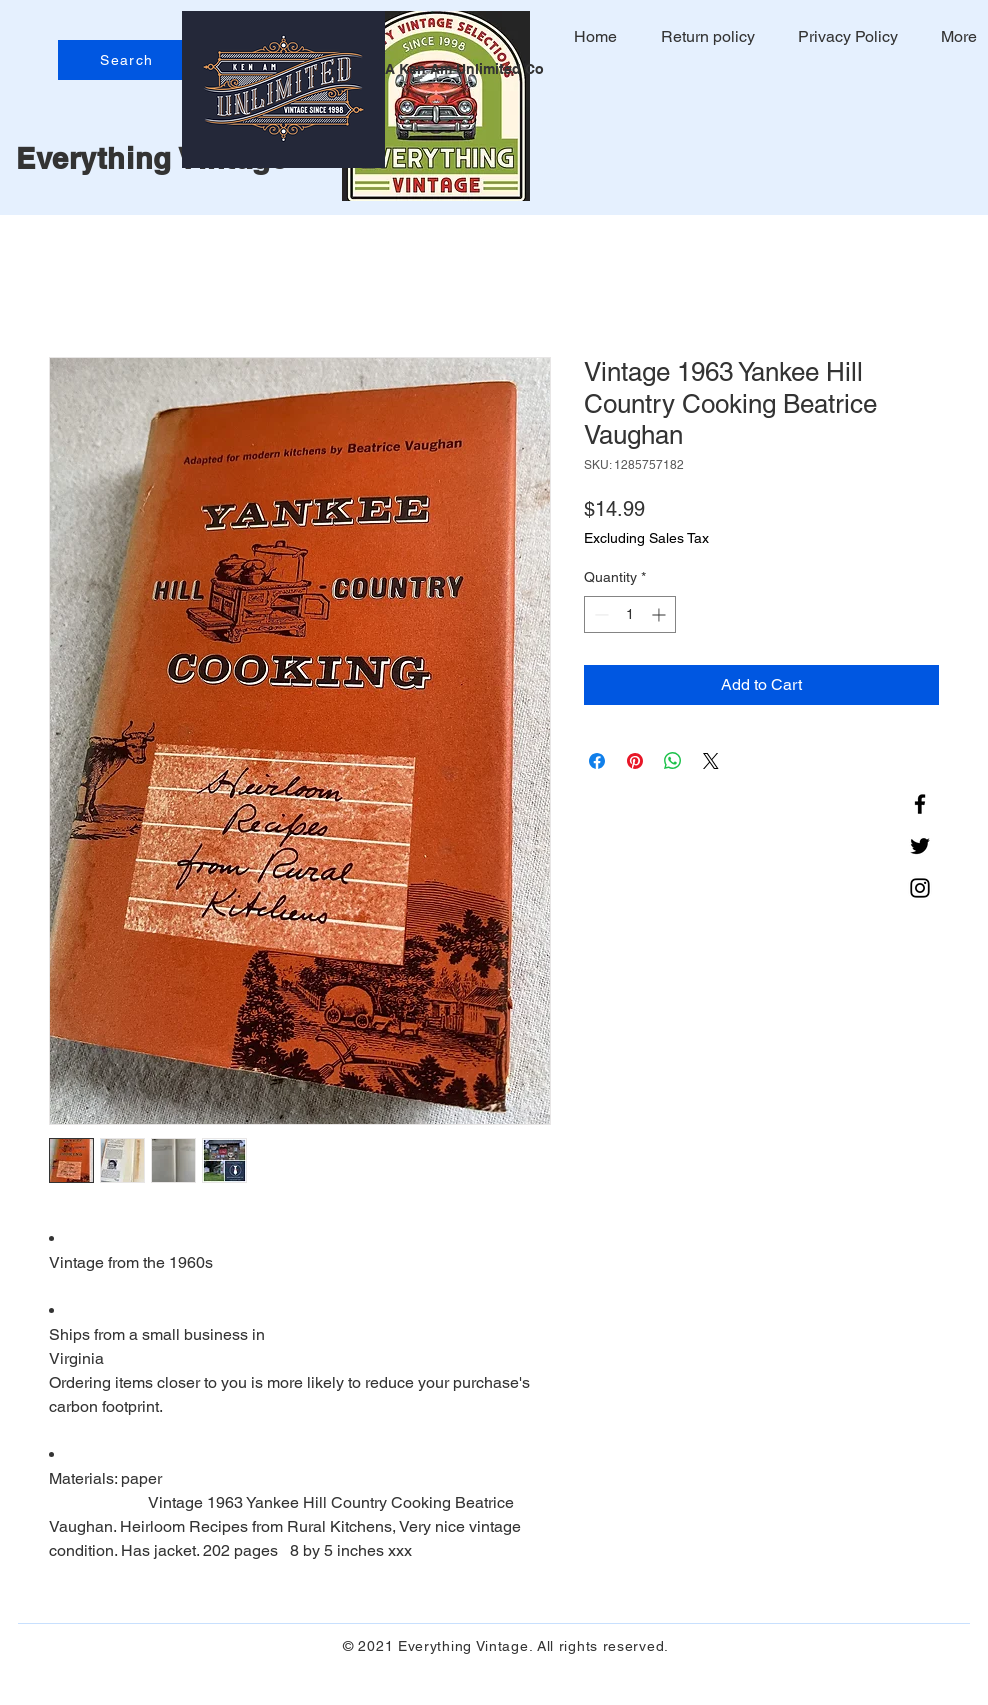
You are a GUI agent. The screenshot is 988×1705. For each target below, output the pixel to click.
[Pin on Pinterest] (635, 761)
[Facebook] (920, 804)
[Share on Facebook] (597, 761)
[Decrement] (599, 614)
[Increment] (660, 614)
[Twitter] (920, 846)
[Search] (129, 60)
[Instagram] (920, 888)
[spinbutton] (630, 614)
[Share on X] (711, 761)
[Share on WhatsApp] (673, 761)
